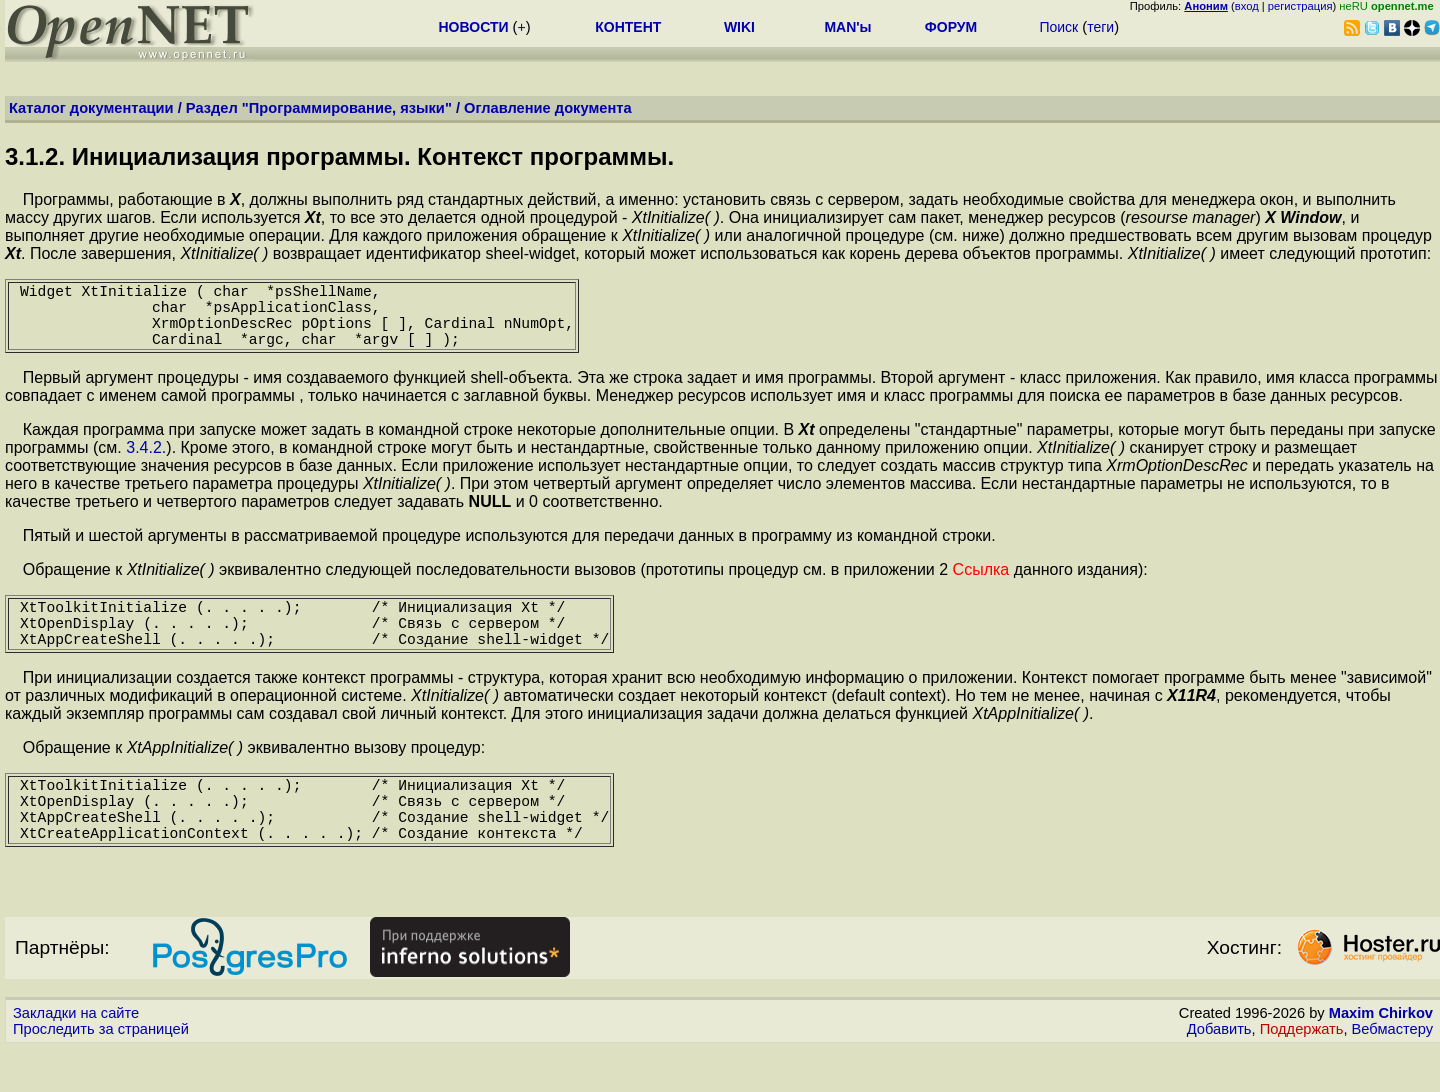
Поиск (1058, 27)
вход (1247, 6)
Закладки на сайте (76, 1057)
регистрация (1300, 6)
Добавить (1219, 1073)
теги (1100, 27)
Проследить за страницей (101, 1073)
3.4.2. (146, 463)
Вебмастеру (1392, 1073)
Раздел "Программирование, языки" (319, 108)
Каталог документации (91, 108)
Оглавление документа (548, 108)
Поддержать (1302, 1073)
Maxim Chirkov (1381, 1057)
